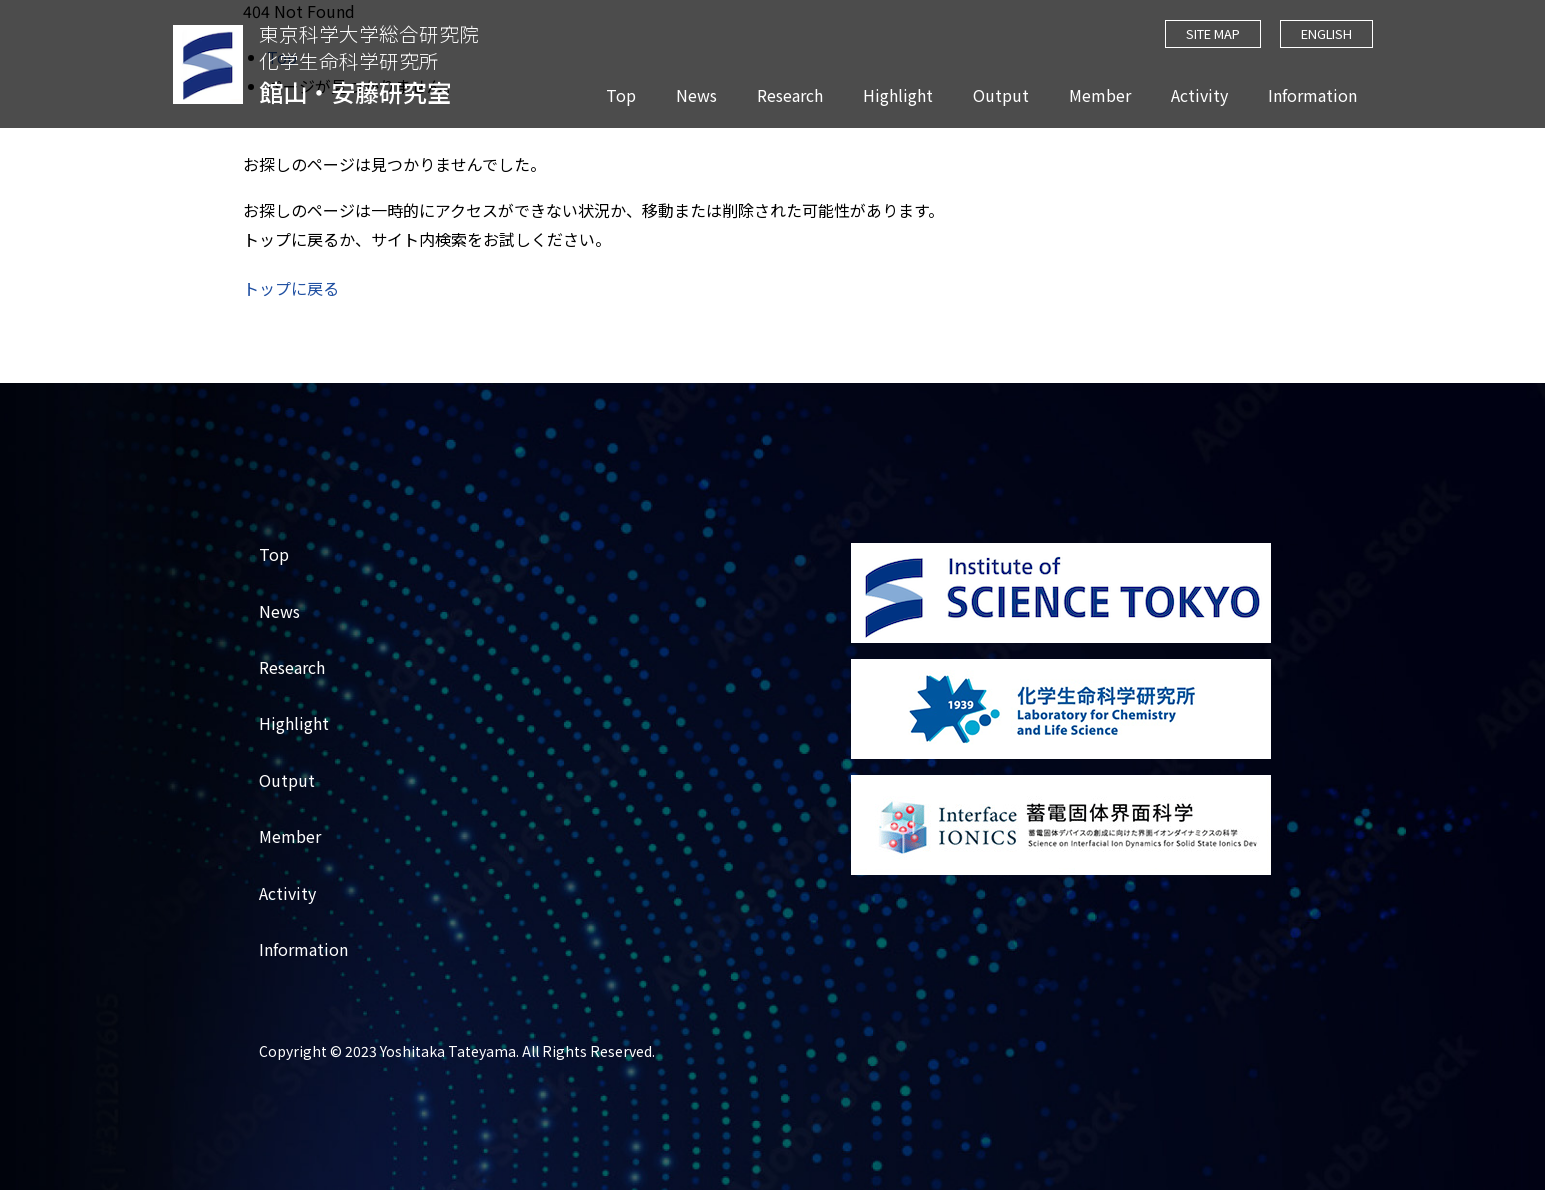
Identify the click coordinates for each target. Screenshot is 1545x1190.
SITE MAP (1212, 33)
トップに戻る (291, 288)
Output (1001, 95)
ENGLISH (1326, 33)
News (696, 95)
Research (790, 95)
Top (621, 95)
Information (1312, 95)
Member (1100, 95)
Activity (1199, 95)
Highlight (898, 95)
